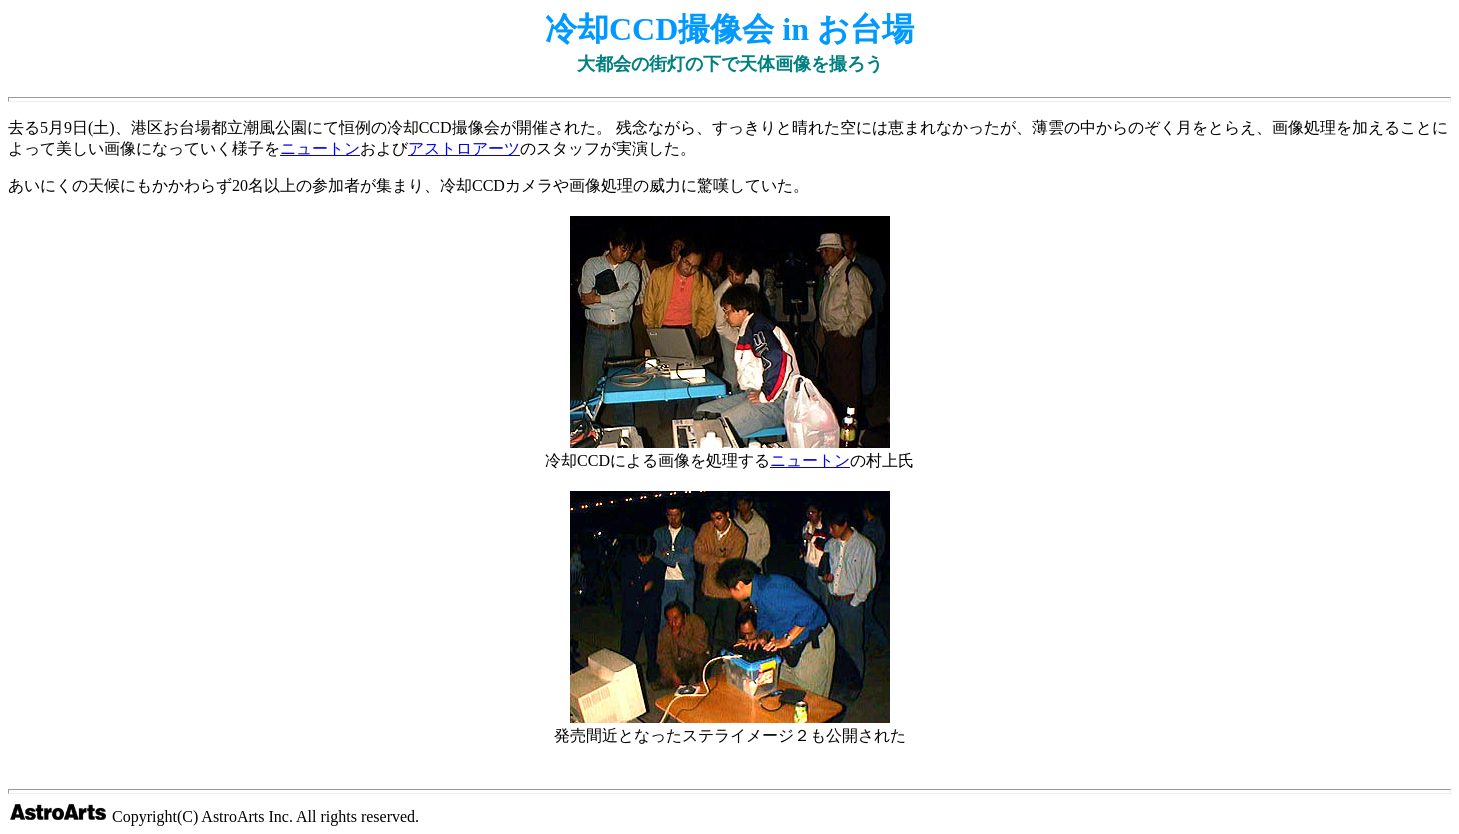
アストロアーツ (464, 148)
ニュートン (320, 148)
